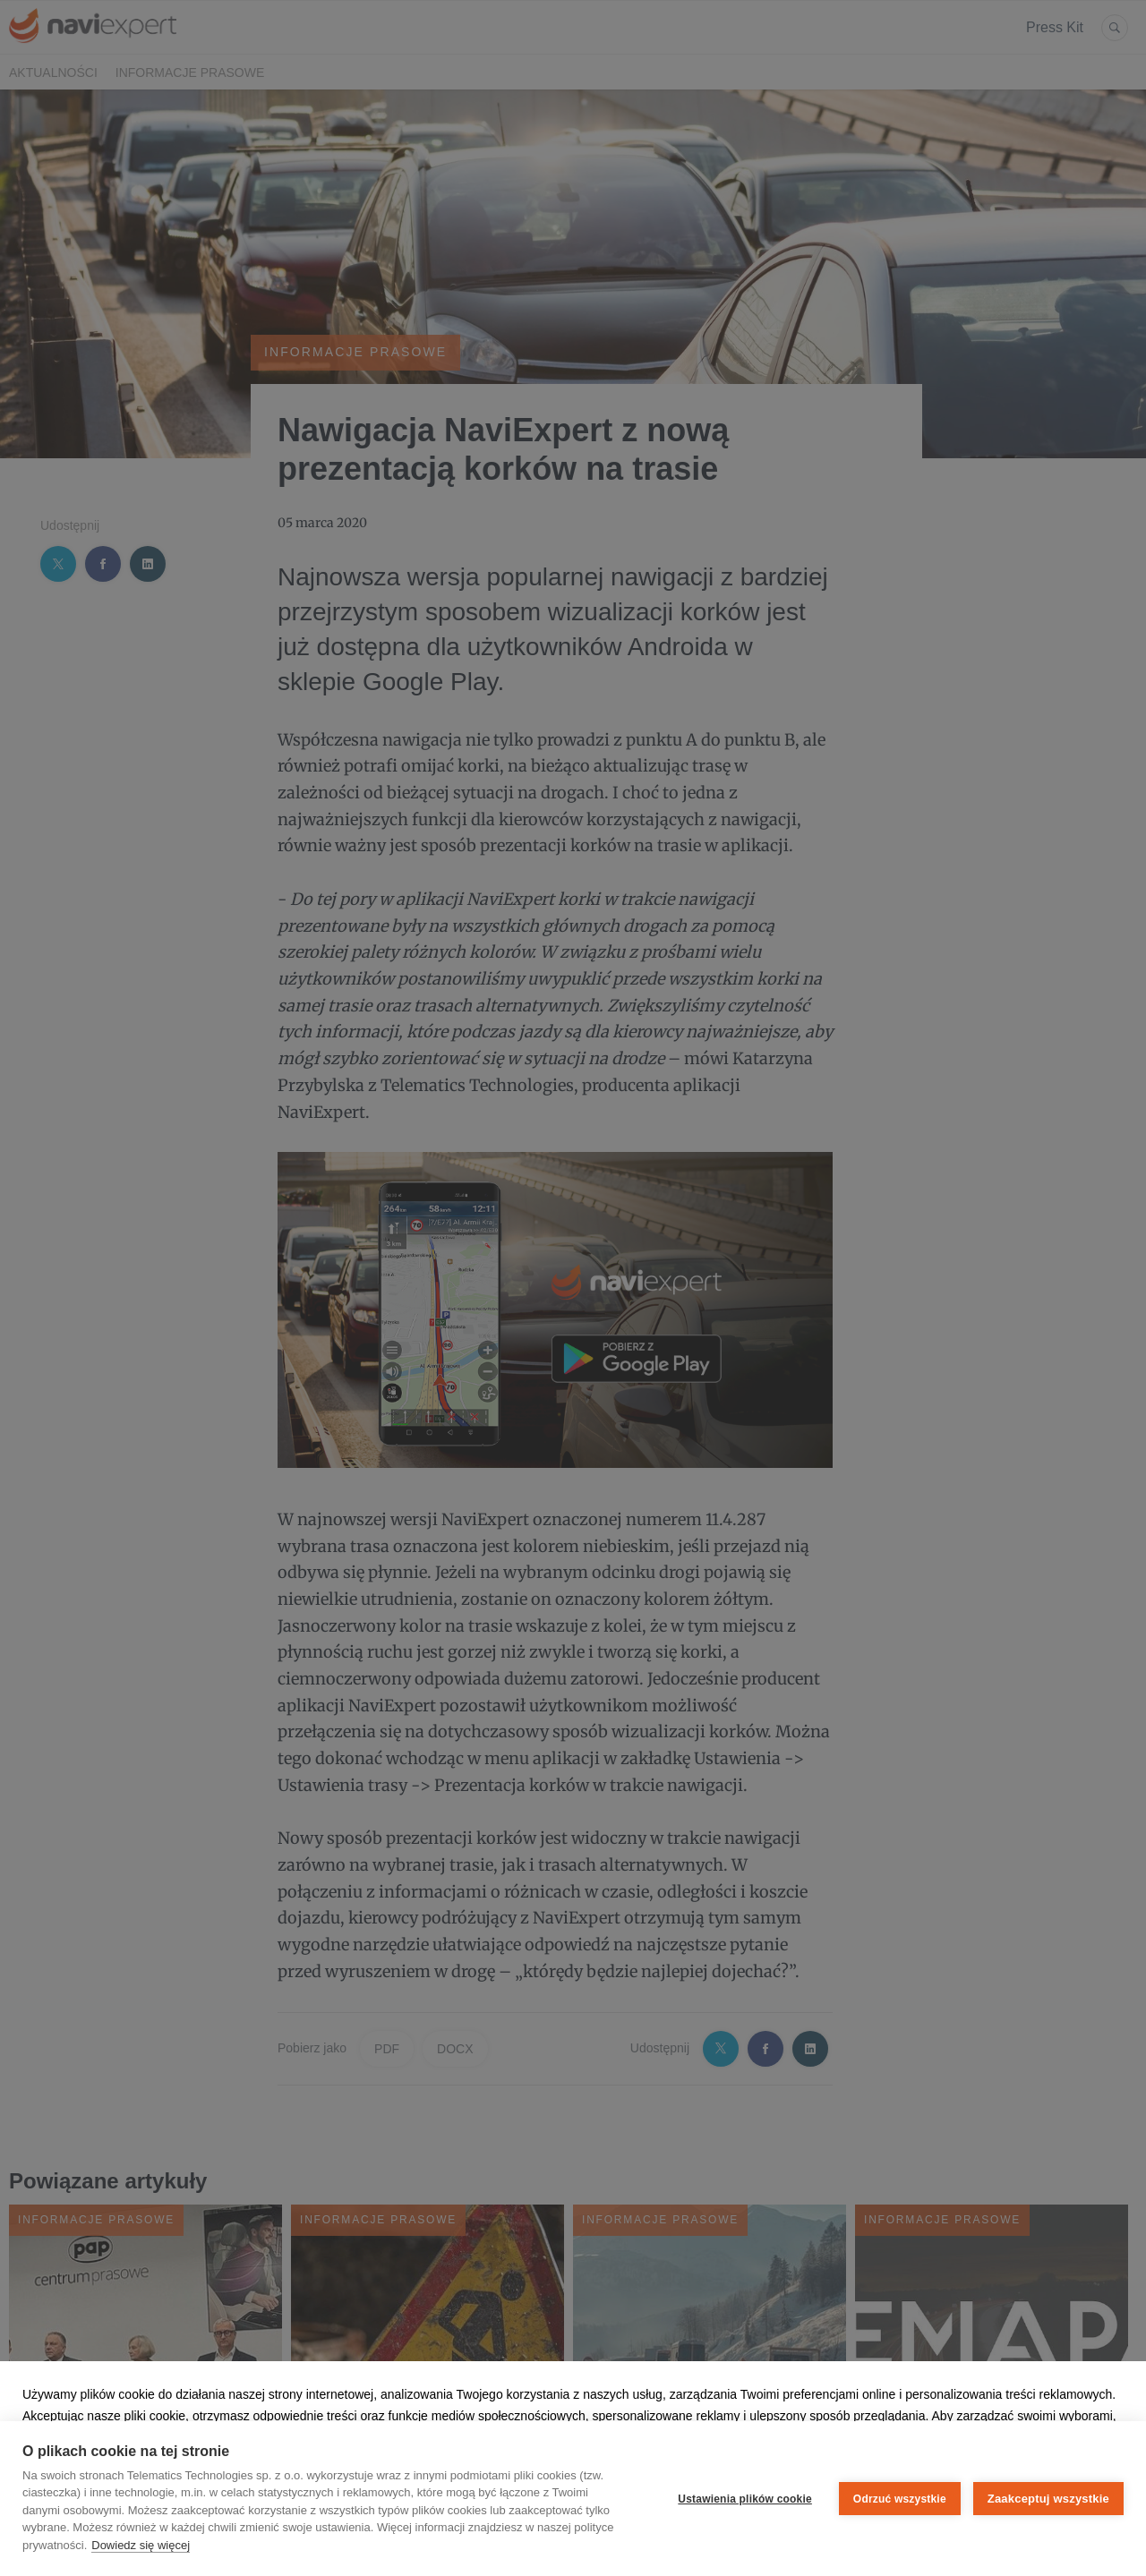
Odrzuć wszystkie (899, 2499)
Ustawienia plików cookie (745, 2499)
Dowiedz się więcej (140, 2545)
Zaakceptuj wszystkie (1048, 2498)
